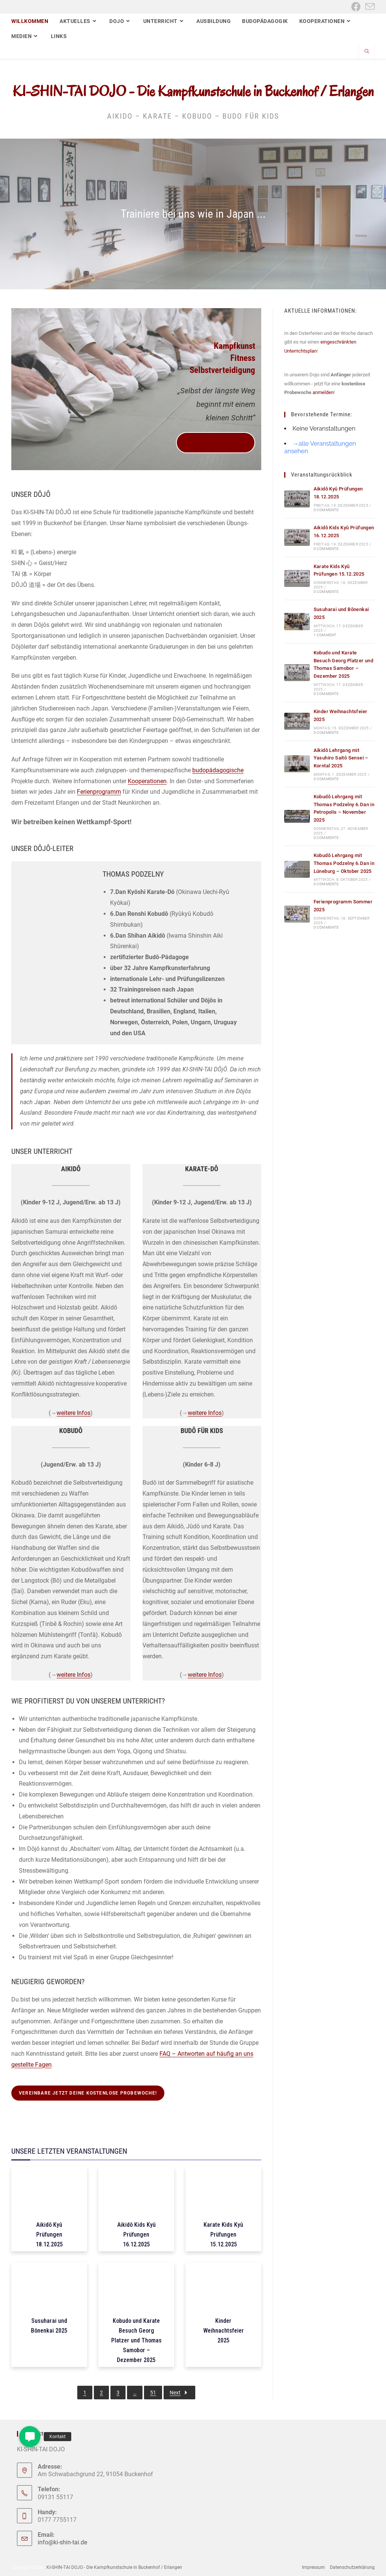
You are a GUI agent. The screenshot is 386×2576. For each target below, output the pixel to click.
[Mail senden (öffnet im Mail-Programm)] (369, 6)
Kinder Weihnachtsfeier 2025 (223, 2330)
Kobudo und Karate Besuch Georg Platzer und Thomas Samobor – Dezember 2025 (136, 2340)
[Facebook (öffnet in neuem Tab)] (356, 6)
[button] (29, 2436)
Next (179, 2392)
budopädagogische (218, 770)
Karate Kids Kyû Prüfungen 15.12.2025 (223, 2234)
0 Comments (326, 510)
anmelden (323, 392)
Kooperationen (147, 781)
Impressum (313, 2567)
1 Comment (325, 635)
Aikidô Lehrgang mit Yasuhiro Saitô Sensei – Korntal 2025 (341, 758)
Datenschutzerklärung (352, 2567)
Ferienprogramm (99, 791)
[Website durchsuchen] (366, 52)
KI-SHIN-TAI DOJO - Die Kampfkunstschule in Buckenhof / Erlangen (193, 91)
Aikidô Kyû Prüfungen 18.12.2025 (49, 2234)
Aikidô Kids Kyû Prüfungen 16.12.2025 (136, 2234)
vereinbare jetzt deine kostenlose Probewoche (215, 442)
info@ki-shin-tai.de (62, 2542)
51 (153, 2393)
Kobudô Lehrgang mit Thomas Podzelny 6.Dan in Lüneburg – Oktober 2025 (344, 863)
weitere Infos (73, 1412)
